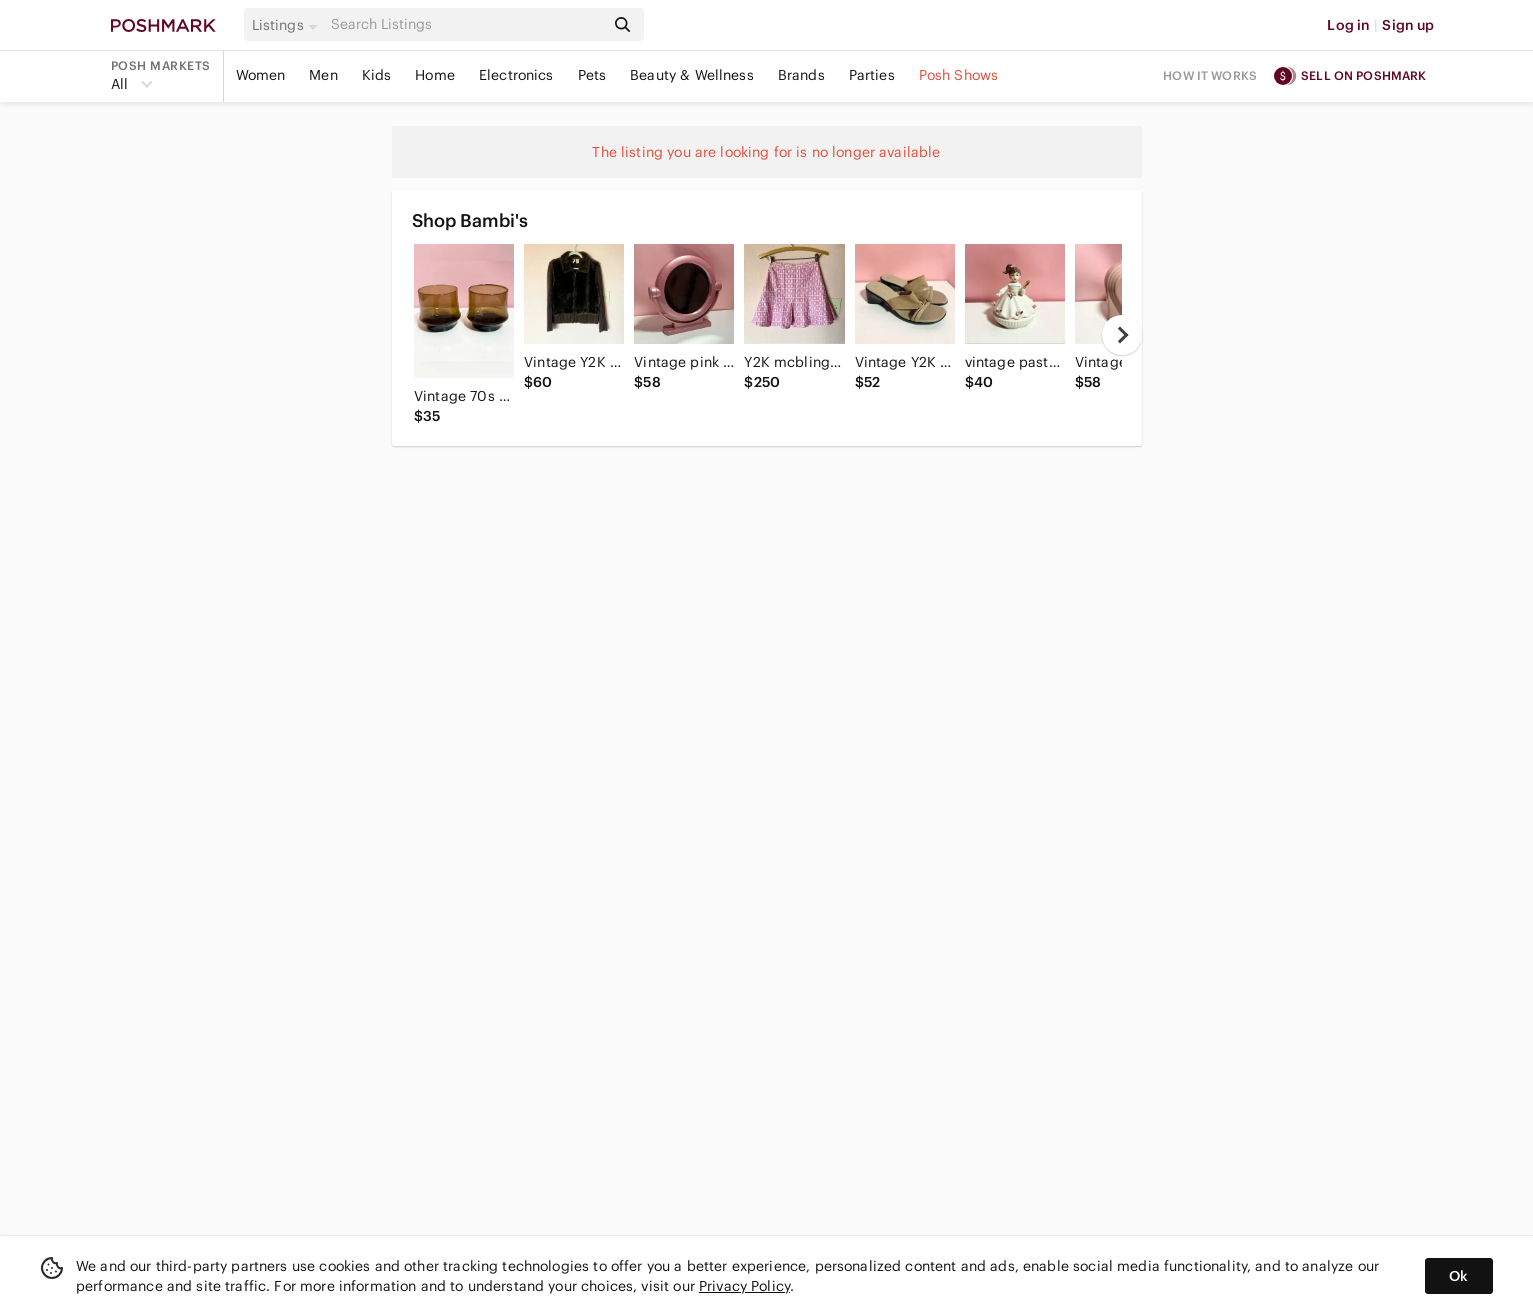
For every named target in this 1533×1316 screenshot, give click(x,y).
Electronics (516, 75)
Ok (1458, 1276)
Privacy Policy (744, 1286)
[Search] (466, 24)
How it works (1210, 75)
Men (323, 75)
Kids (377, 75)
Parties (872, 75)
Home (435, 75)
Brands (801, 75)
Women (261, 75)
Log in (1348, 25)
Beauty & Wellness (692, 75)
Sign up (1408, 25)
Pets (592, 75)
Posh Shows (959, 75)
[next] (1122, 335)
